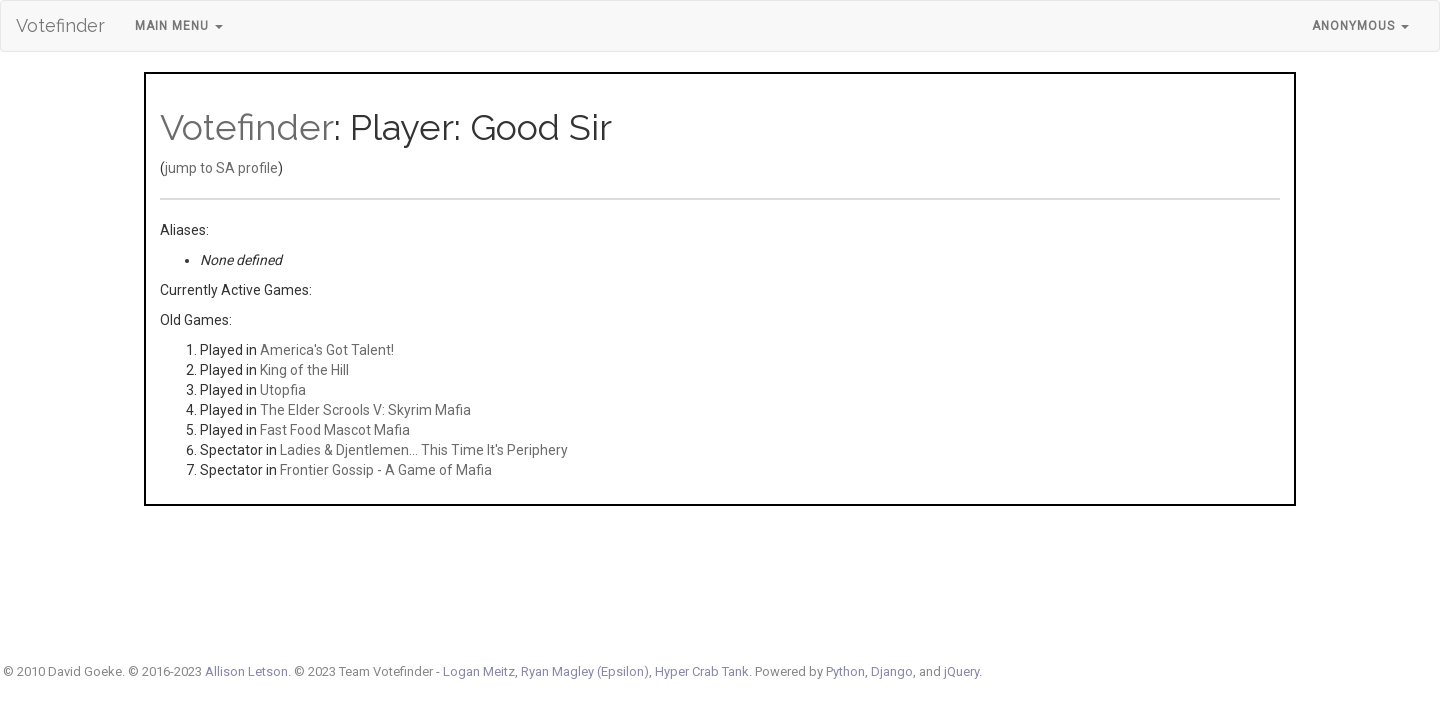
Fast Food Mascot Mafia (335, 430)
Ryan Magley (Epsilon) (585, 671)
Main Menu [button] (179, 26)
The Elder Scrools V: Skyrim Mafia (365, 410)
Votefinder (60, 25)
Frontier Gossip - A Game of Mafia (386, 470)
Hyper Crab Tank (702, 671)
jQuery (961, 671)
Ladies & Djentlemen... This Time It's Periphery (424, 450)
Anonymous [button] (1360, 26)
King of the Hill (304, 370)
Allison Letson (246, 671)
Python (845, 671)
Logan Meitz (479, 671)
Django (892, 671)
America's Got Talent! (327, 350)
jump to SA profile (221, 168)
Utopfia (283, 390)
